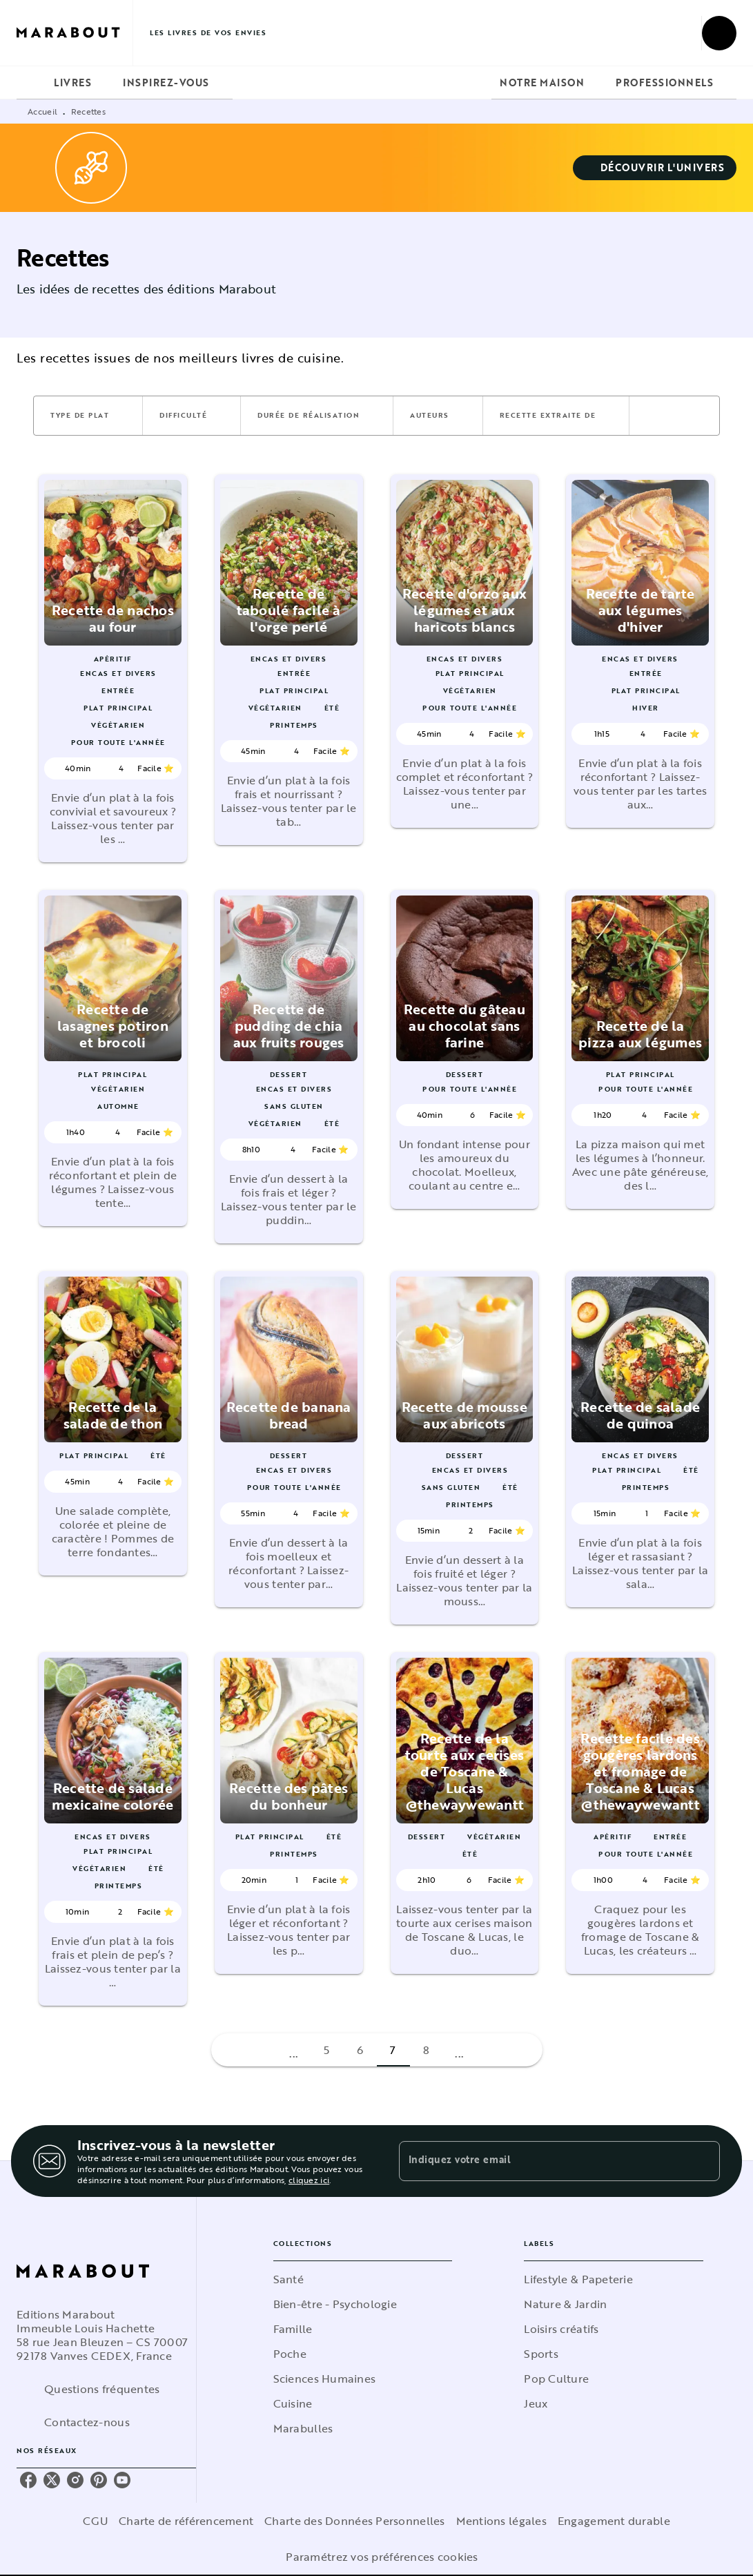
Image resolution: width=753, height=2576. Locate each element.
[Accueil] (75, 33)
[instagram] (75, 2480)
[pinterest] (98, 2480)
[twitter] (51, 2480)
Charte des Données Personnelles (354, 2520)
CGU (95, 2520)
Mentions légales (501, 2520)
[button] (655, 167)
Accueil (42, 111)
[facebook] (28, 2480)
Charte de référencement (186, 2520)
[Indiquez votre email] (542, 2161)
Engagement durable (614, 2520)
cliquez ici (309, 2179)
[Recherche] (719, 33)
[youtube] (122, 2480)
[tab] (31, 82)
